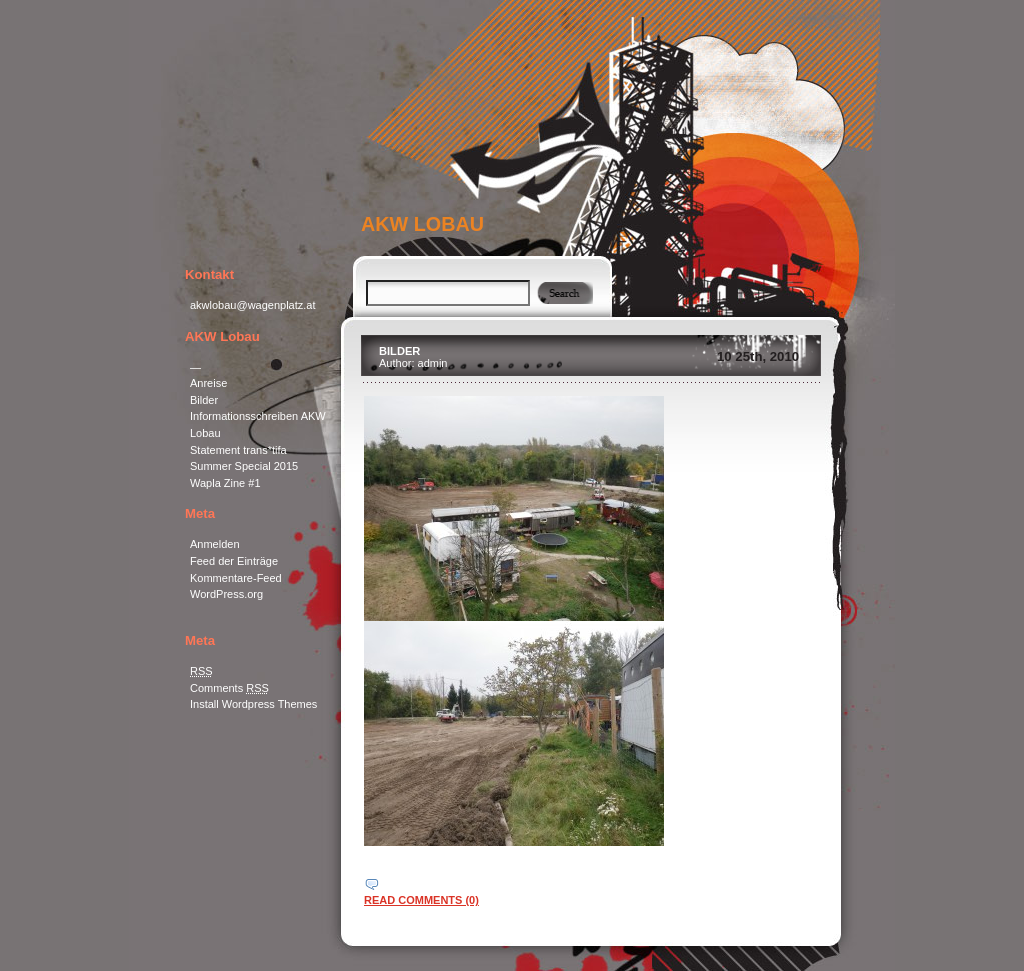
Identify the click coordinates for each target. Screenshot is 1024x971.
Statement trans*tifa (238, 450)
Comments (229, 688)
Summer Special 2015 (244, 466)
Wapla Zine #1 (225, 483)
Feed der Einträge (234, 561)
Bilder (204, 400)
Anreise (208, 383)
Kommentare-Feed (236, 578)
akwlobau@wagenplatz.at (253, 305)
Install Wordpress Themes (253, 704)
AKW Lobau (422, 224)
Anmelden (215, 544)
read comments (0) (421, 900)
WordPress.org (226, 594)
